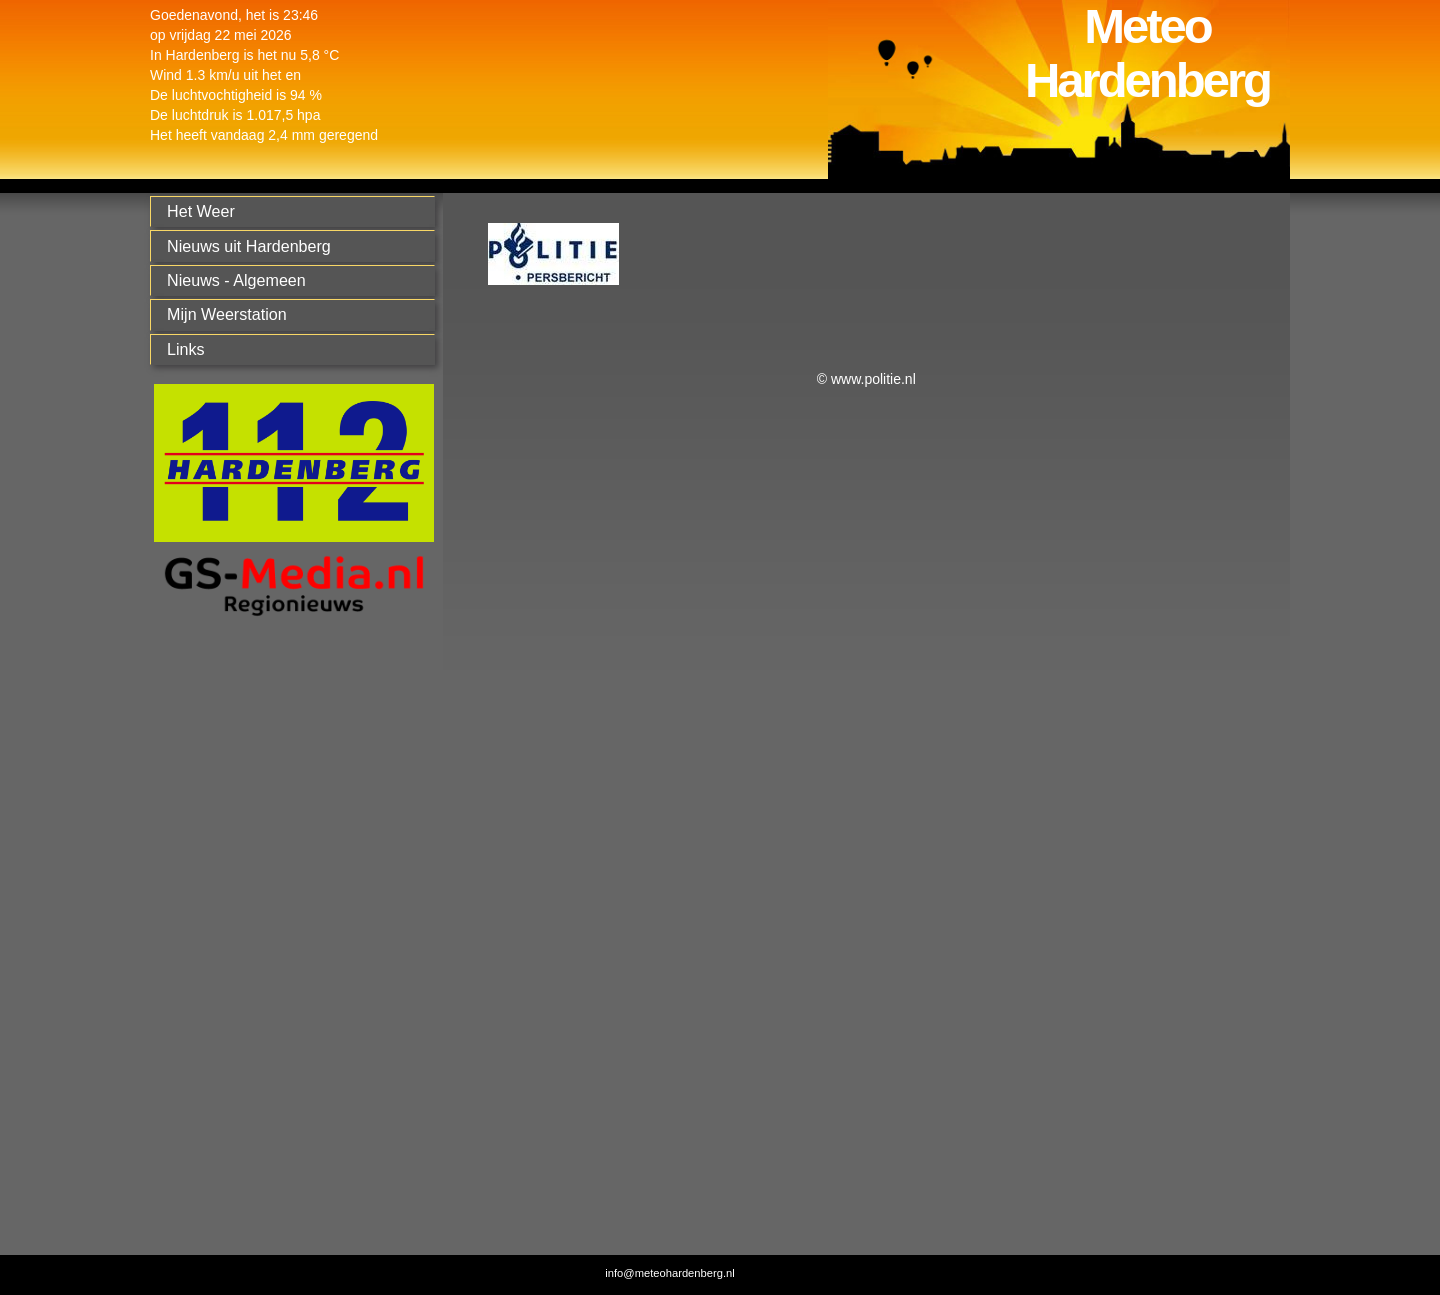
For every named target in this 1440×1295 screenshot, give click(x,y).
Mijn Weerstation (227, 314)
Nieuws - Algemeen (236, 280)
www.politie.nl (873, 379)
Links (186, 349)
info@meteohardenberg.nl (670, 1273)
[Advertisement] (289, 950)
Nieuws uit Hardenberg (249, 246)
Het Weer (201, 211)
